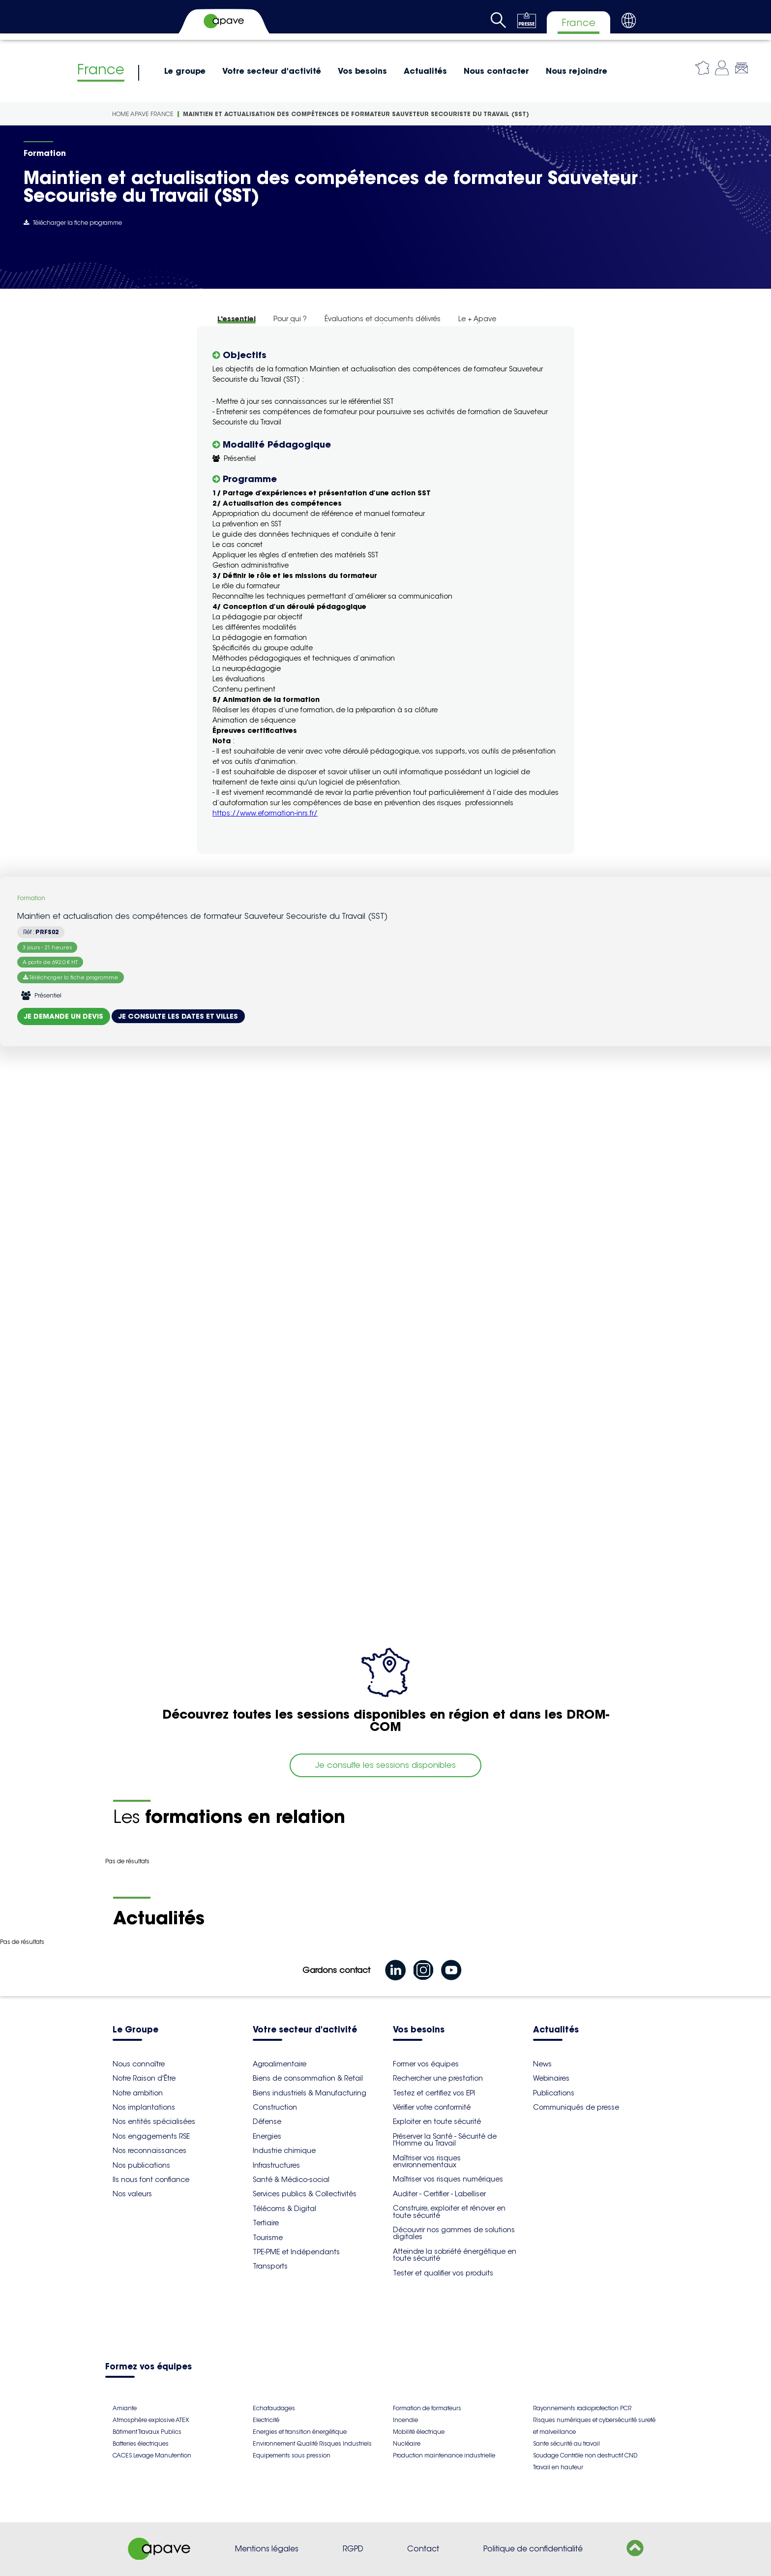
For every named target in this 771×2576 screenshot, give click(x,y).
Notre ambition (138, 2093)
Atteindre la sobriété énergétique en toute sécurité (454, 2255)
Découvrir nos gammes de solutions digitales (454, 2233)
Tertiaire (266, 2222)
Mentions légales (266, 2548)
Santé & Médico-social (291, 2179)
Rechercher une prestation (438, 2078)
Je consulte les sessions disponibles (385, 1765)
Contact (423, 2548)
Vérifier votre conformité (432, 2107)
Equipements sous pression (291, 2455)
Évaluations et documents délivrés (383, 318)
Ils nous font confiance (151, 2179)
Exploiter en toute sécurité (437, 2121)
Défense (267, 2121)
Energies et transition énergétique (300, 2431)
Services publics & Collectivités (304, 2193)
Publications (553, 2093)
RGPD (353, 2548)
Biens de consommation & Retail (308, 2078)
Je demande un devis (63, 1016)
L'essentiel (236, 318)
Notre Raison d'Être (144, 2078)
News (542, 2064)
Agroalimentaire (279, 2064)
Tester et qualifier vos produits (443, 2273)
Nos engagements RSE (151, 2136)
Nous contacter (496, 71)
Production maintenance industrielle (444, 2455)
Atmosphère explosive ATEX (151, 2420)
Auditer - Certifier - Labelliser (439, 2193)
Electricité (266, 2420)
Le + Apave (477, 318)
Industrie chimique (284, 2150)
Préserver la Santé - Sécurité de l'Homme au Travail (445, 2140)
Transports (270, 2266)
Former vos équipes (426, 2064)
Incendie (405, 2420)
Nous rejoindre (576, 71)
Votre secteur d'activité (271, 71)
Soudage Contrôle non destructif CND (585, 2455)
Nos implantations (144, 2107)
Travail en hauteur (558, 2467)
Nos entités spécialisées (154, 2121)
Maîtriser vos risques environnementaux (427, 2161)
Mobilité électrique (419, 2431)
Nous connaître (139, 2064)
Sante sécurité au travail (566, 2443)
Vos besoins (362, 71)
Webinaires (551, 2078)
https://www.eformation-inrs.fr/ (265, 813)
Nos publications (141, 2165)
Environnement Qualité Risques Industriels (312, 2443)
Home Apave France (143, 114)
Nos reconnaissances (149, 2150)
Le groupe (185, 71)
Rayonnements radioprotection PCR (582, 2408)
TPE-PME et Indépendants (296, 2251)
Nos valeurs (132, 2193)
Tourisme (268, 2237)
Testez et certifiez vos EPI (434, 2093)
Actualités (425, 71)
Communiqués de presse (576, 2107)
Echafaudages (274, 2408)
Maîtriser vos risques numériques (448, 2179)
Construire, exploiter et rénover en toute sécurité (449, 2211)
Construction (275, 2107)
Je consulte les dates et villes (178, 1016)
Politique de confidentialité (533, 2548)
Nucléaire (406, 2443)
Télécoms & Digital (284, 2208)
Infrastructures (276, 2165)
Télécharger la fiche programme (73, 222)
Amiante (125, 2408)
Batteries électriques (141, 2443)
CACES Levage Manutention (152, 2455)
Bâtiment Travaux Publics (147, 2431)
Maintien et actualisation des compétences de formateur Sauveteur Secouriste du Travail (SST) (356, 114)
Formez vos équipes (148, 2367)
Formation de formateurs (427, 2408)
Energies (267, 2136)
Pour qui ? (290, 318)
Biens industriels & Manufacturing (309, 2093)
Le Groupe (135, 2030)
